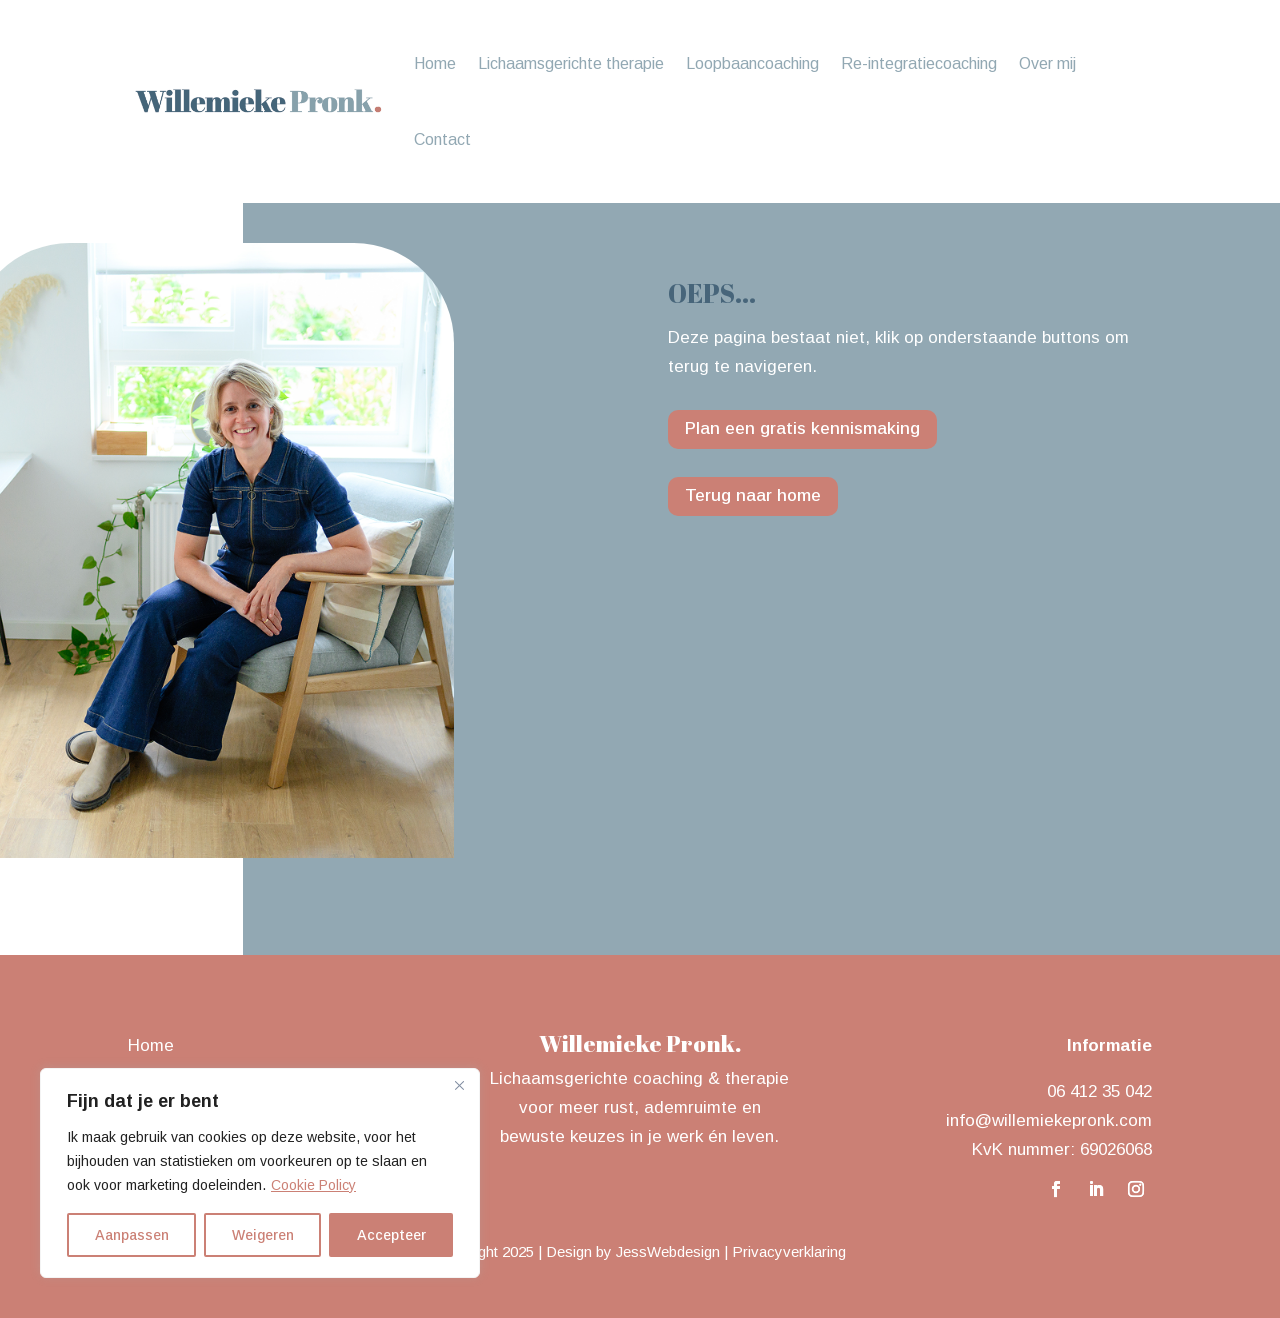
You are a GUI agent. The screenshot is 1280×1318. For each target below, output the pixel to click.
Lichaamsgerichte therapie (571, 63)
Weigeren (263, 1235)
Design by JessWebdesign (633, 1251)
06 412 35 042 (1099, 1091)
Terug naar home (753, 495)
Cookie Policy (313, 1185)
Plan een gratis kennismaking (802, 428)
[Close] (459, 1085)
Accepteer (391, 1235)
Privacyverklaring (789, 1251)
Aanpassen (132, 1235)
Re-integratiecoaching (919, 63)
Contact (442, 139)
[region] (260, 1173)
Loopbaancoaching (752, 63)
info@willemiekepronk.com (1049, 1120)
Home (435, 63)
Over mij (1047, 63)
